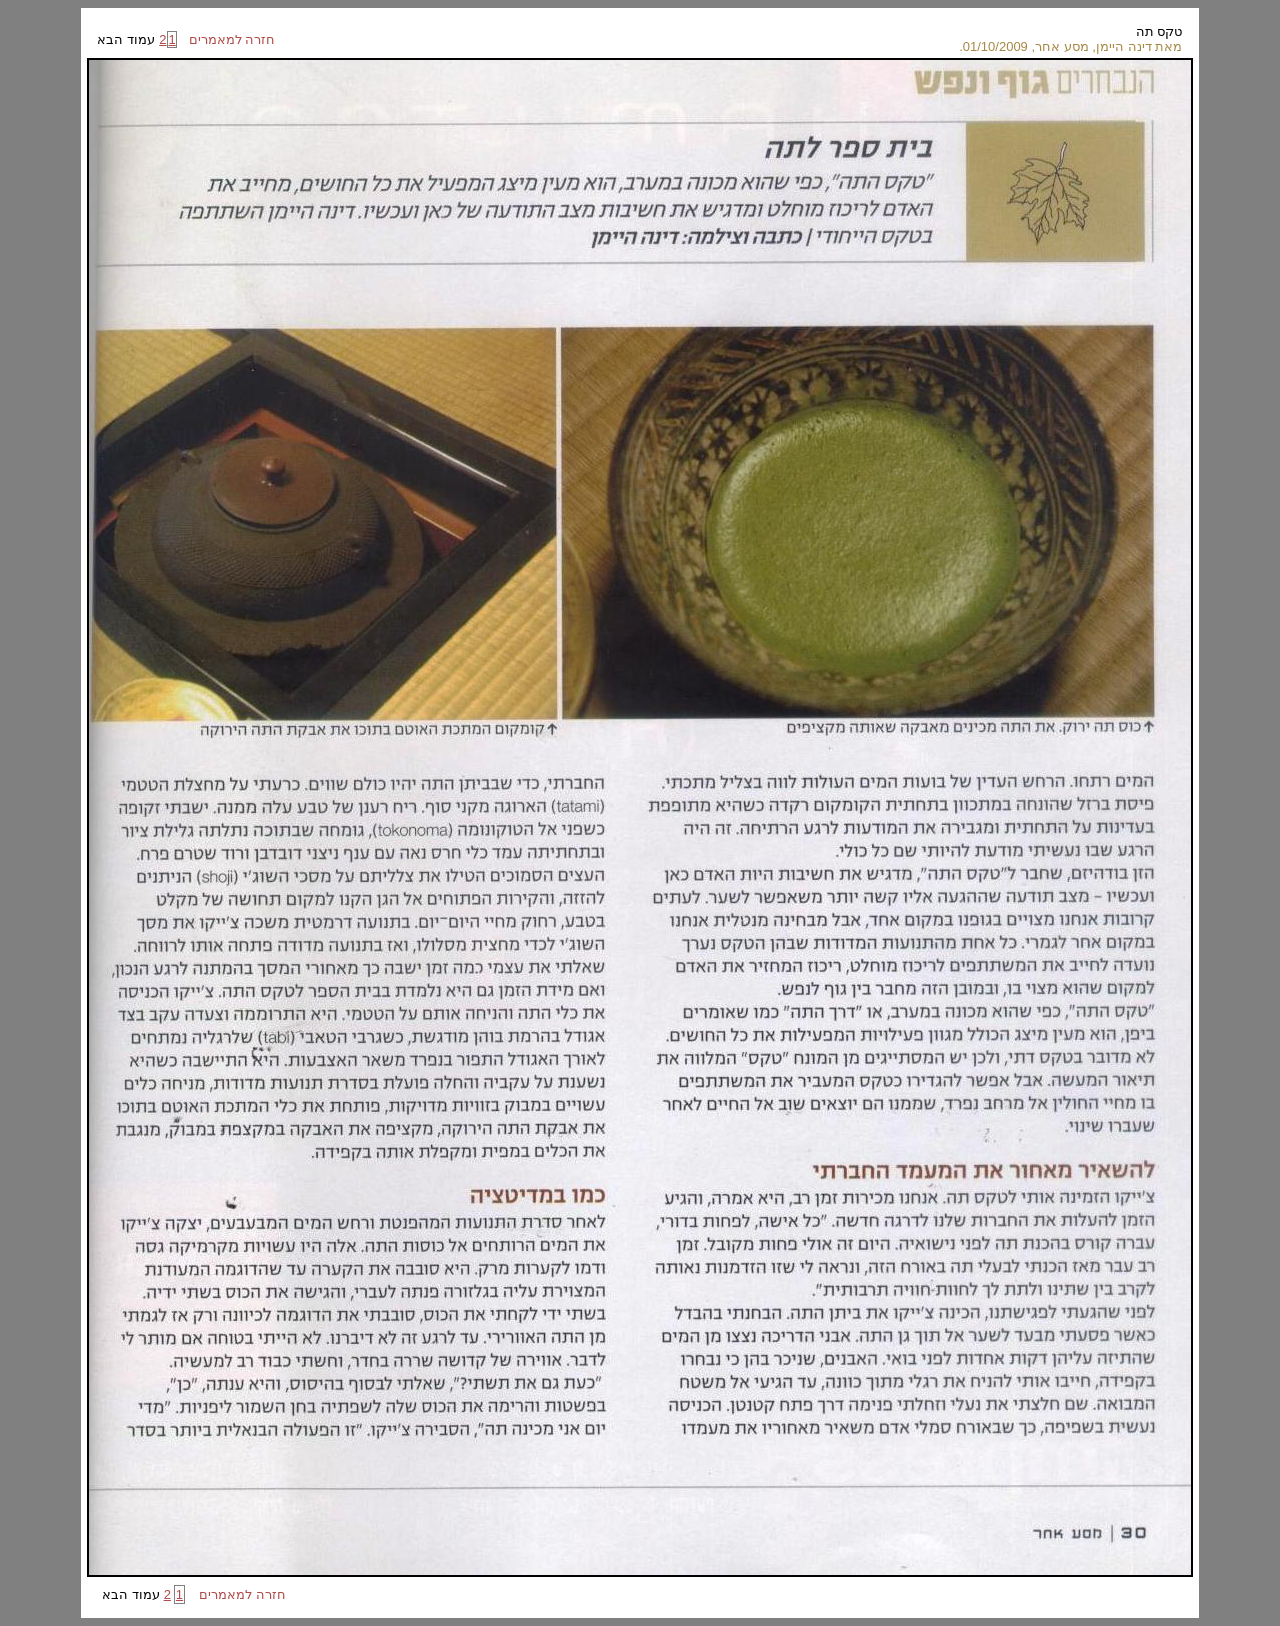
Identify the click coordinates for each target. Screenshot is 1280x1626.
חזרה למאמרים (226, 39)
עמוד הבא (127, 39)
